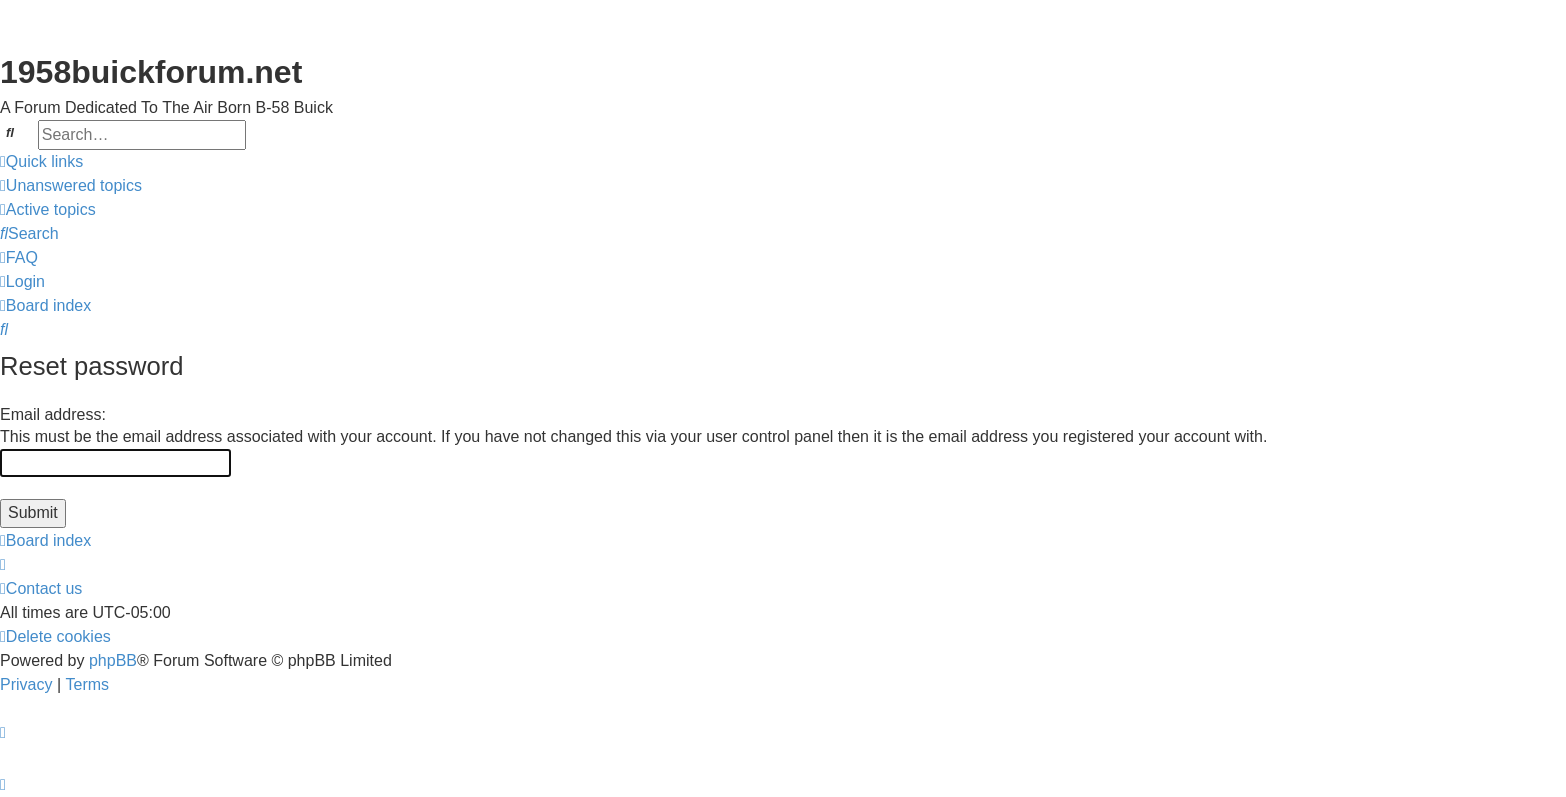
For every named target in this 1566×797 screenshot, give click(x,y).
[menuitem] (71, 186)
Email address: (53, 414)
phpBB (113, 660)
